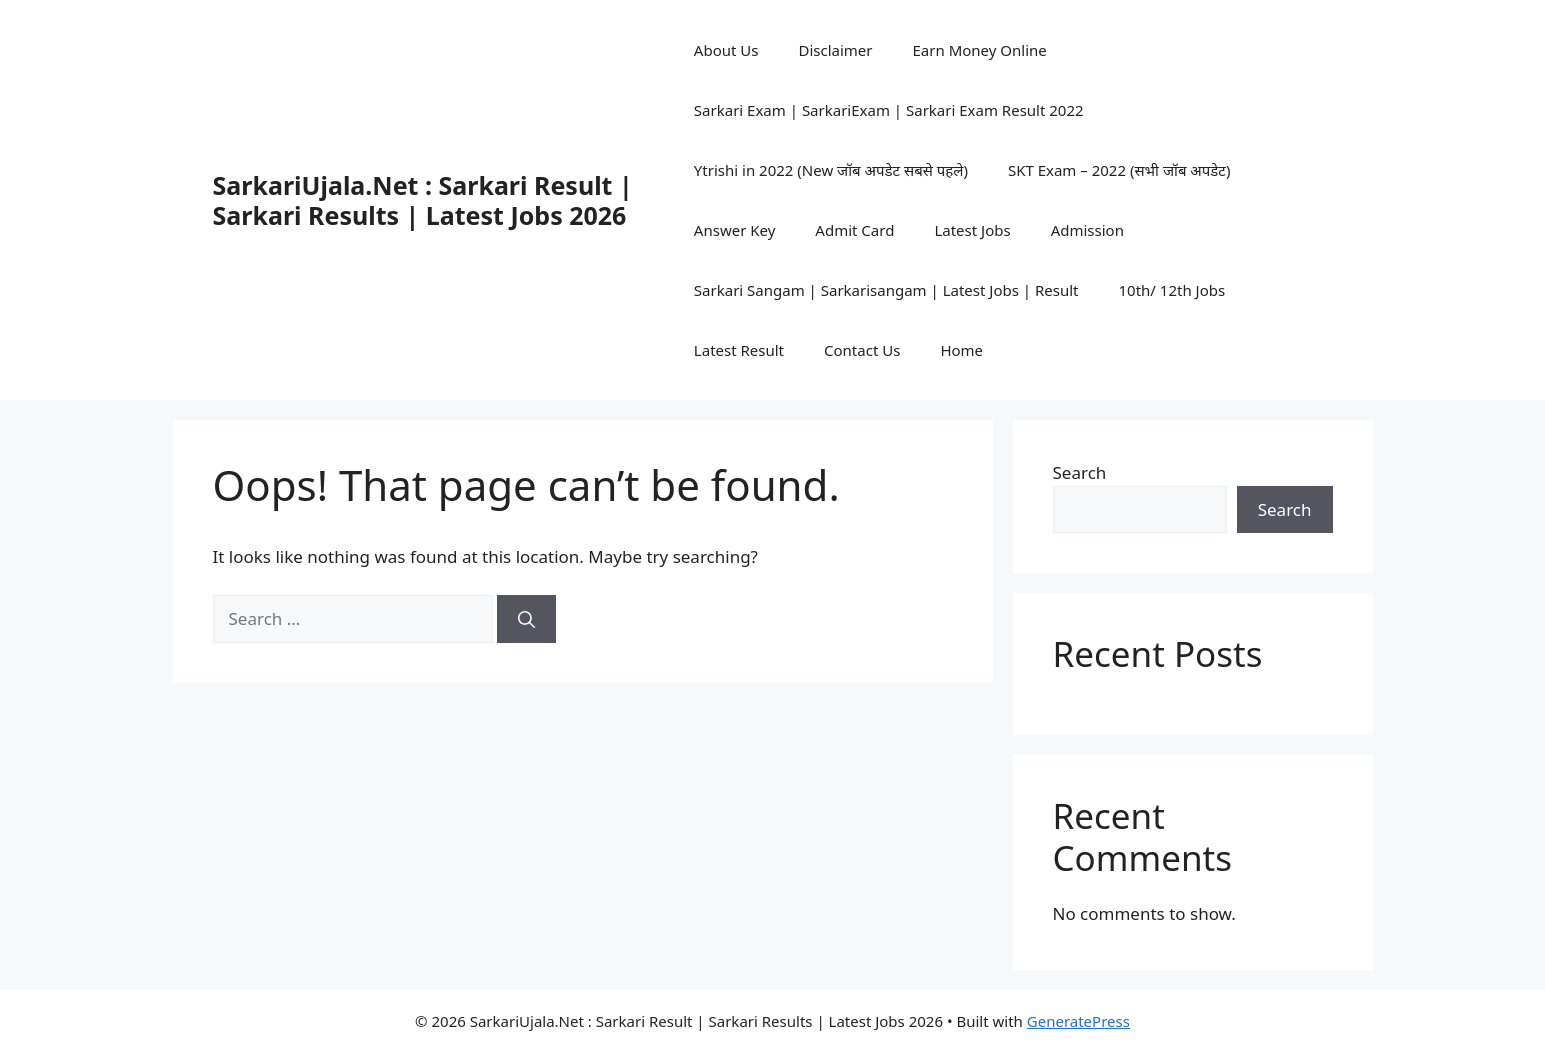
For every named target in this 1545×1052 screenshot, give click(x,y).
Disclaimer (835, 50)
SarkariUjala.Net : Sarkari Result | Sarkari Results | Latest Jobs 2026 (423, 200)
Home (961, 350)
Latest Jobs (972, 230)
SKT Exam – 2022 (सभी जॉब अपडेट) (1119, 170)
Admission (1087, 230)
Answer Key (734, 230)
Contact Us (862, 350)
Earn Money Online (980, 50)
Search (1080, 472)
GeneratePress (1078, 1021)
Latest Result (739, 350)
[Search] (526, 619)
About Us (726, 50)
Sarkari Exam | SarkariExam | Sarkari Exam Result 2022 (889, 110)
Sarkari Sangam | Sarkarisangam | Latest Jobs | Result (886, 290)
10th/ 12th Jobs (1172, 290)
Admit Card (854, 230)
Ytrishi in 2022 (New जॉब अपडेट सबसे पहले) (831, 170)
